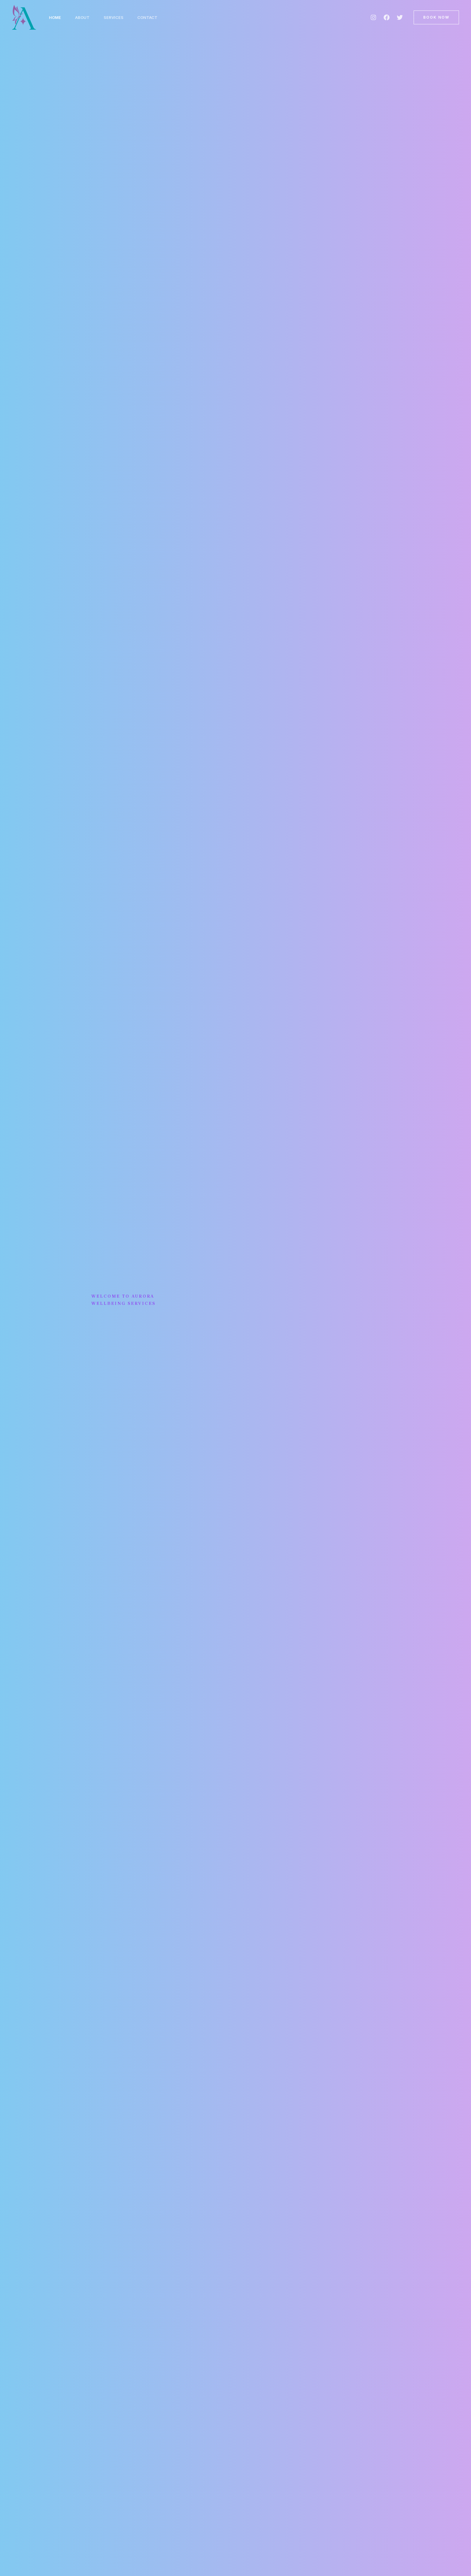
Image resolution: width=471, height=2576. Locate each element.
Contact (149, 17)
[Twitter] (400, 17)
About (83, 17)
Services (114, 17)
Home (55, 17)
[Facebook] (387, 17)
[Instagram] (373, 17)
